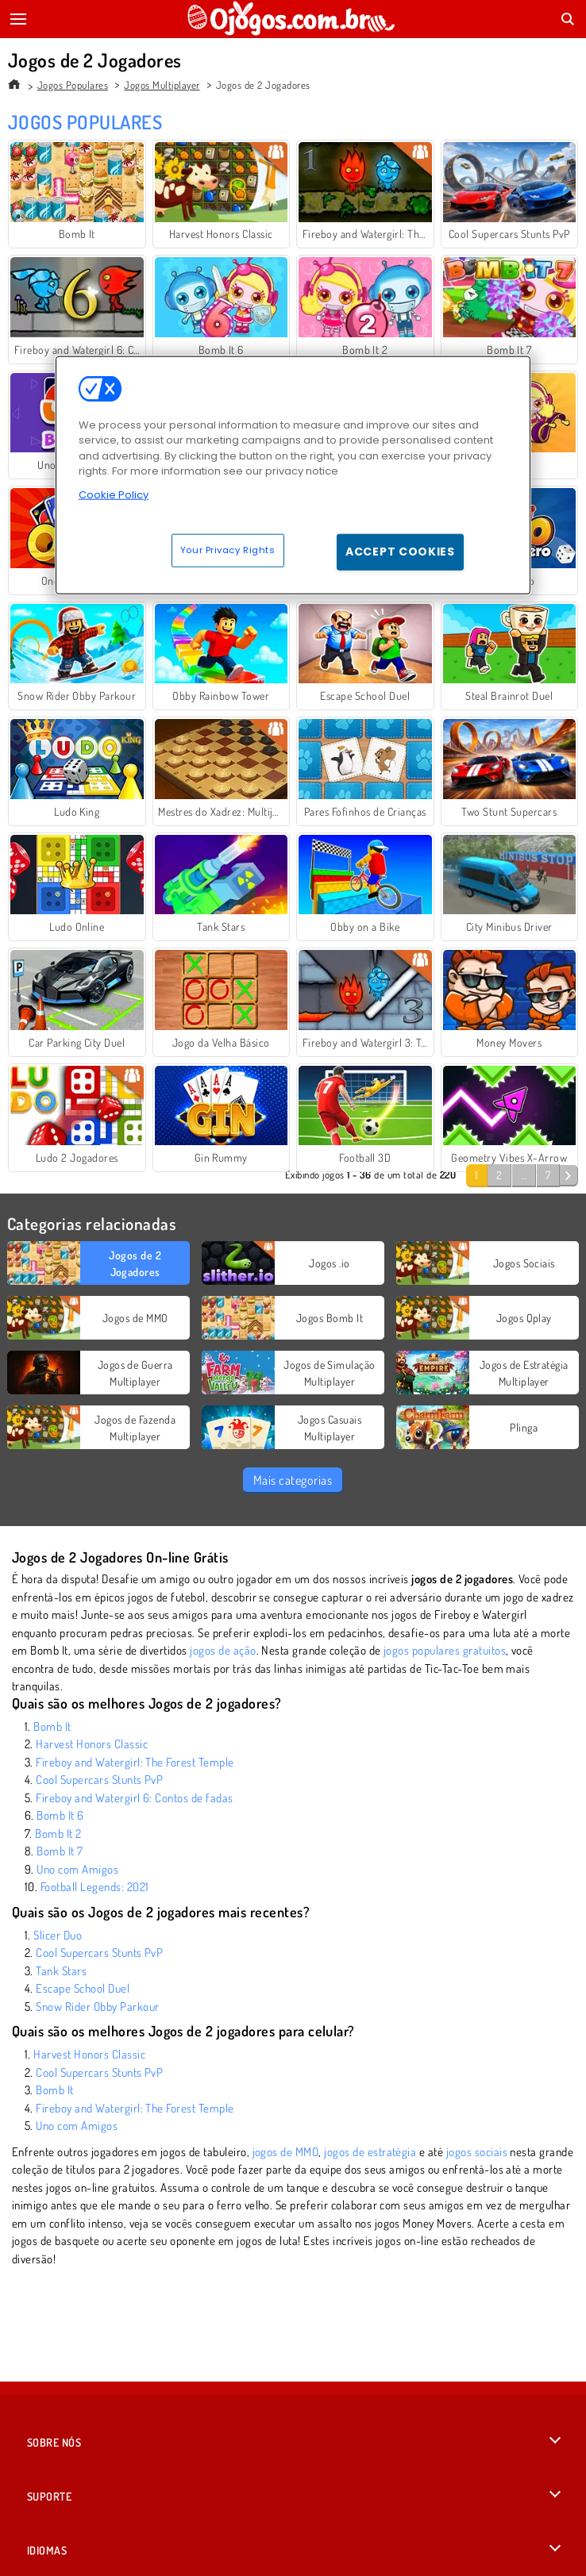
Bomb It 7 (60, 1851)
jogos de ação (223, 1650)
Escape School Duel (82, 1988)
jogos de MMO (286, 2151)
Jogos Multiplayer (161, 85)
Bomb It (52, 1726)
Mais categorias (292, 1480)
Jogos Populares (72, 85)
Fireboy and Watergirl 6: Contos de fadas (134, 1797)
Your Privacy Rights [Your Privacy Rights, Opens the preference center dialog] (228, 550)
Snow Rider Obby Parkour (97, 2006)
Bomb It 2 (58, 1833)
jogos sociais (476, 2151)
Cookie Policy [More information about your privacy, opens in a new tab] (113, 494)
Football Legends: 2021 (94, 1886)
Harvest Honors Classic (92, 1743)
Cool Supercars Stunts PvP (99, 1779)
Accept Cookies (400, 551)
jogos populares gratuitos (445, 1650)
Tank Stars (61, 1970)
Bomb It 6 (60, 1815)
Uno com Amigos (77, 1869)
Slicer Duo (57, 1935)
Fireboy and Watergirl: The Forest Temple (134, 1762)
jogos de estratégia (370, 2151)
